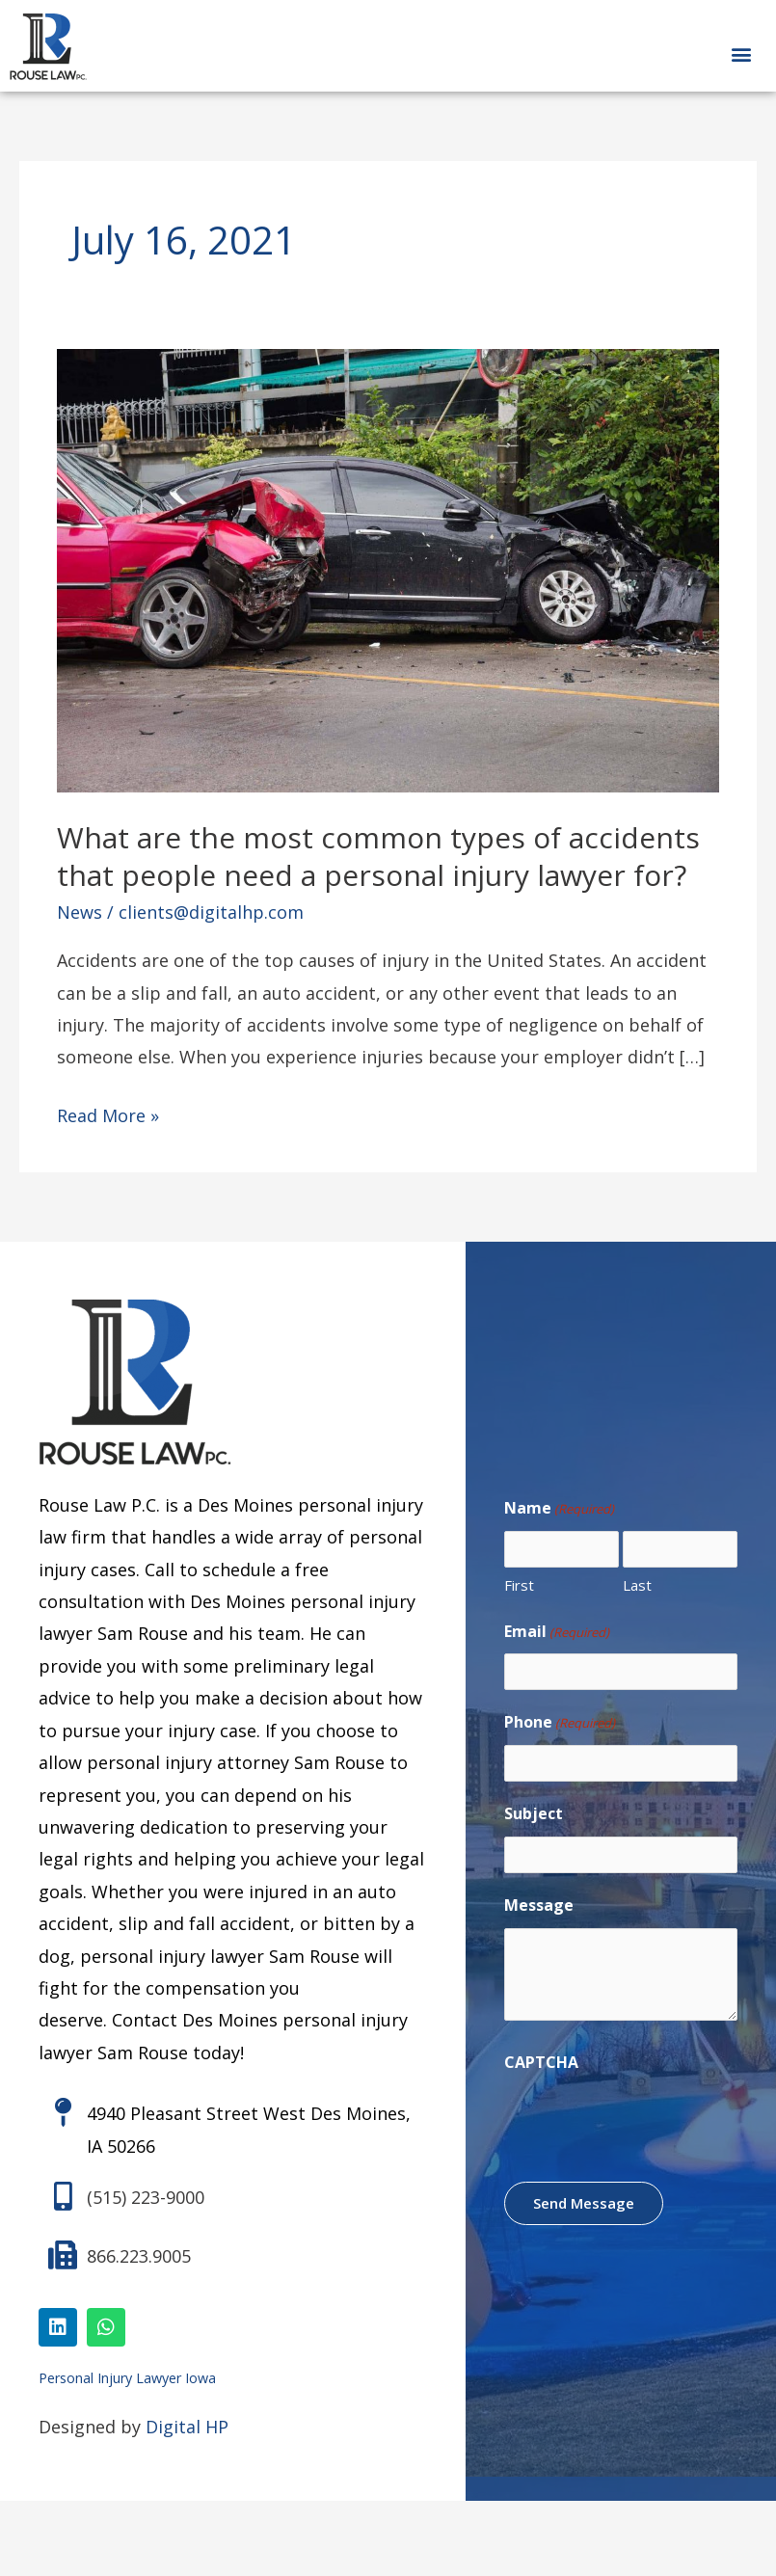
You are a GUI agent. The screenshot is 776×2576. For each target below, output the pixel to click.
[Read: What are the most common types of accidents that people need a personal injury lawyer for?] (388, 568)
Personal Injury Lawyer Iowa (127, 2378)
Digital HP (187, 2426)
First (519, 1585)
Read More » (108, 1113)
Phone (559, 1722)
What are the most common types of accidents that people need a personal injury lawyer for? (378, 856)
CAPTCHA (541, 2062)
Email (556, 1632)
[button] (741, 53)
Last (637, 1585)
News (79, 912)
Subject (533, 1813)
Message (539, 1905)
